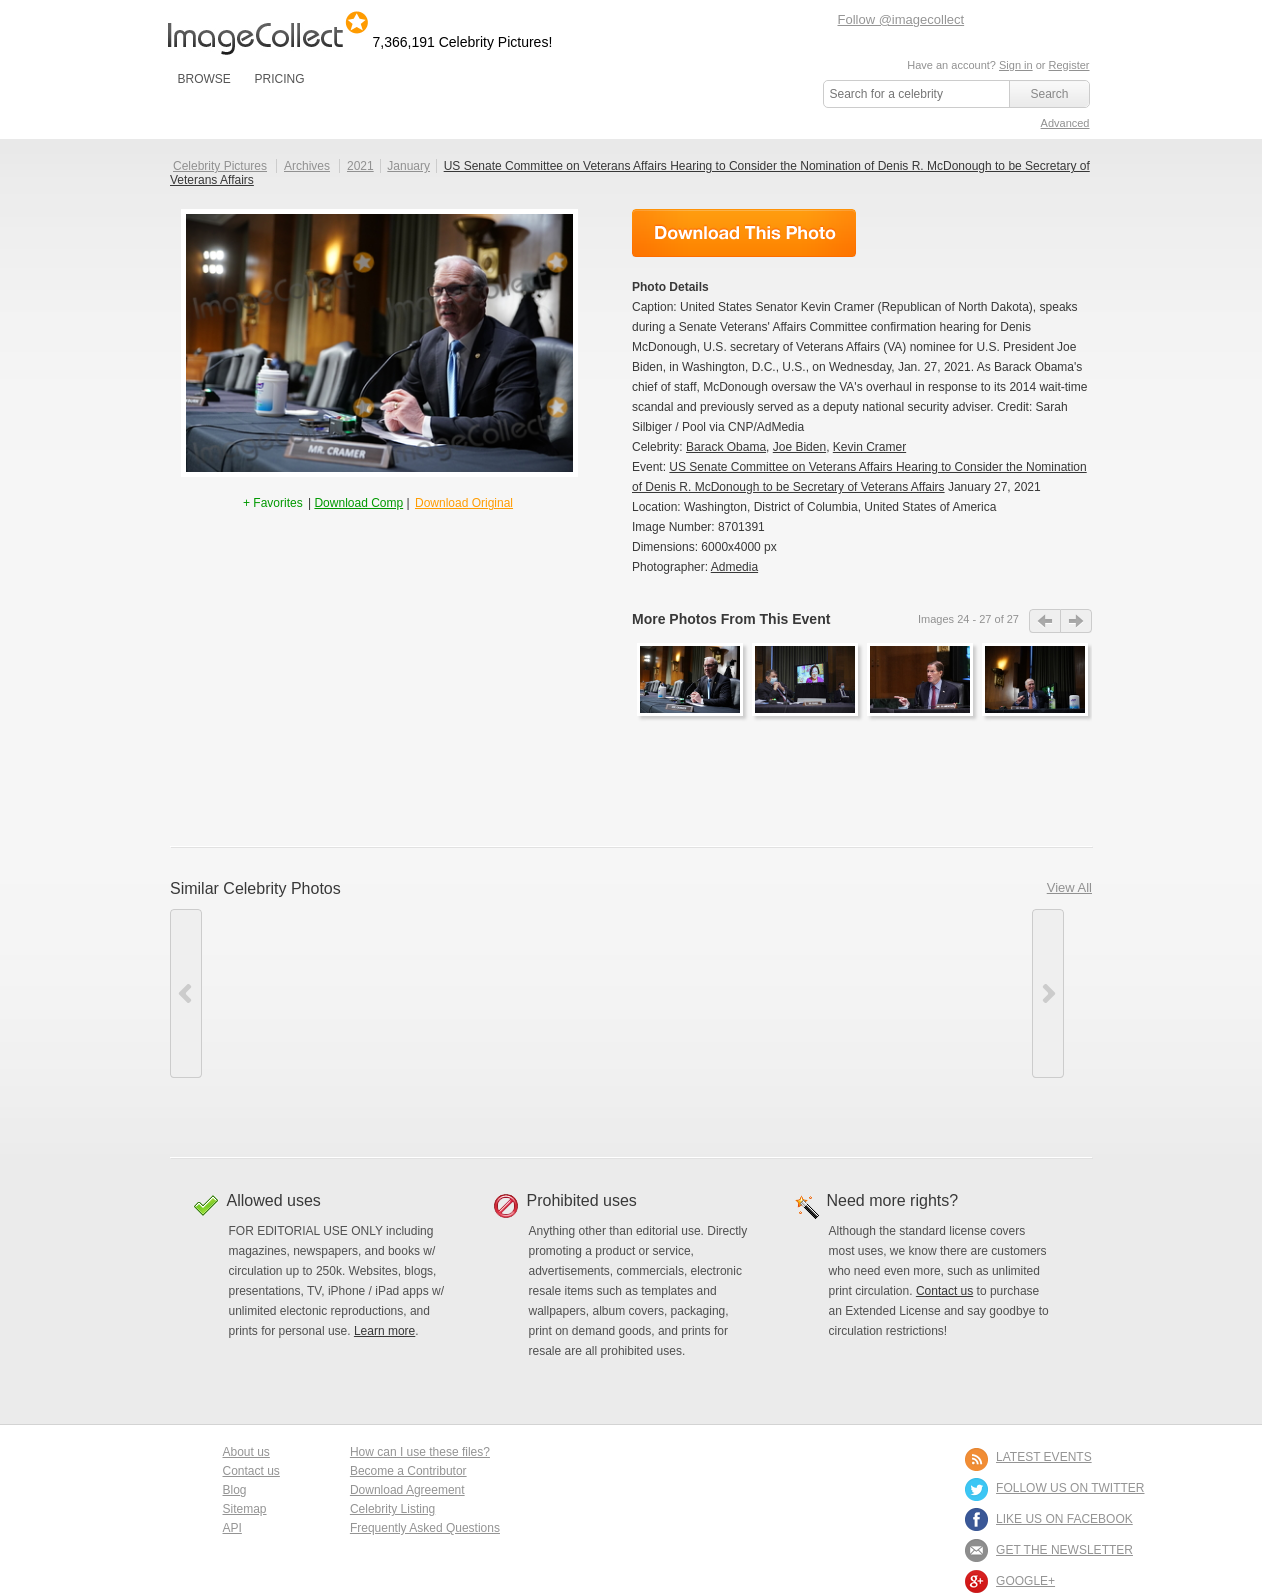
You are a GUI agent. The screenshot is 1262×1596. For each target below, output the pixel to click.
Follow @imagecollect (901, 19)
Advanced (1065, 123)
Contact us (944, 1291)
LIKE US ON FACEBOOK (1064, 1519)
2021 (360, 166)
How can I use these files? (420, 1452)
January (408, 166)
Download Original (464, 503)
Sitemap (245, 1509)
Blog (235, 1490)
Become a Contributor (408, 1471)
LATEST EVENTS (1044, 1457)
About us (246, 1452)
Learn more (384, 1331)
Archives (307, 166)
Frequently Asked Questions (425, 1528)
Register (1069, 65)
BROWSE (204, 79)
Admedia (734, 567)
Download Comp (358, 503)
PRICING (279, 79)
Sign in (1016, 65)
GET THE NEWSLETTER (1064, 1550)
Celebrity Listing (392, 1509)
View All (1069, 887)
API (232, 1528)
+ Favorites (274, 503)
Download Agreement (407, 1490)
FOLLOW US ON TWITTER (1070, 1488)
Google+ (1025, 1581)
